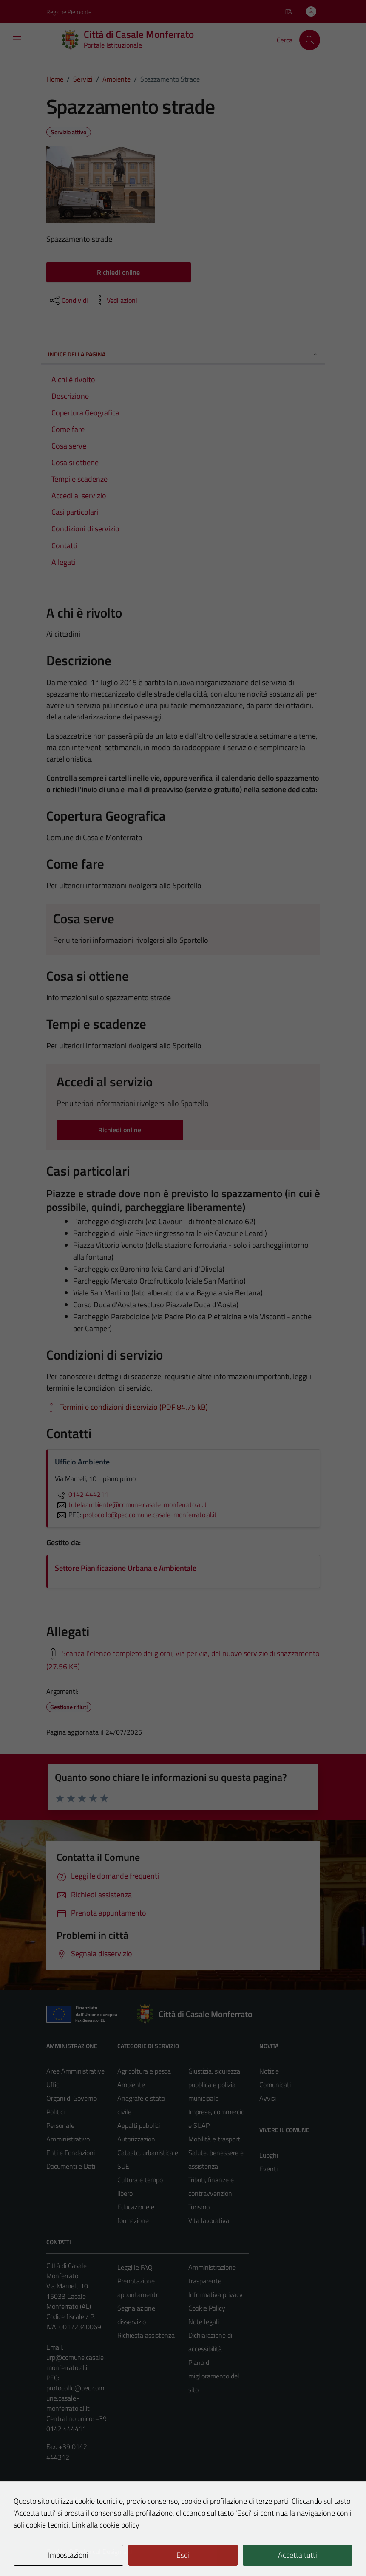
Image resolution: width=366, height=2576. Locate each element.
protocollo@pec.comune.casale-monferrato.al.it (75, 2398)
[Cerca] (309, 40)
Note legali (203, 2321)
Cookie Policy (206, 2308)
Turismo (199, 2207)
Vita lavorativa (208, 2220)
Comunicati (275, 2084)
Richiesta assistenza (146, 2335)
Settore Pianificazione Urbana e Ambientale (125, 1568)
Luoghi (268, 2155)
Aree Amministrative (75, 2071)
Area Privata (63, 2499)
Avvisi (267, 2098)
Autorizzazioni (136, 2139)
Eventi (268, 2169)
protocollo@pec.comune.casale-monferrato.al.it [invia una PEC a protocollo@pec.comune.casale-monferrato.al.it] (150, 1514)
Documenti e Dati (70, 2166)
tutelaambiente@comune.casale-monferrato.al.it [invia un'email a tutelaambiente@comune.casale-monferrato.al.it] (131, 1504)
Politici (55, 2112)
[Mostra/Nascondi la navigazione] (17, 39)
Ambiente (131, 2084)
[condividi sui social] (68, 300)
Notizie (269, 2071)
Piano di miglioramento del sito (213, 2376)
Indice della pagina (183, 354)
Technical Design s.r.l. (104, 2551)
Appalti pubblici (138, 2125)
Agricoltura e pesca (144, 2071)
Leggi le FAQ (135, 2267)
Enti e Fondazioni (70, 2152)
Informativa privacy (215, 2294)
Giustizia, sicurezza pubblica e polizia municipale (214, 2084)
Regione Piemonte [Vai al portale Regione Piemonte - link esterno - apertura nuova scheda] (68, 11)
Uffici (53, 2084)
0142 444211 (81, 1494)
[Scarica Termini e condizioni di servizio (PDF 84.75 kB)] (127, 1407)
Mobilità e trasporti (214, 2139)
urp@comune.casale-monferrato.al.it (76, 2362)
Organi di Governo (71, 2098)
